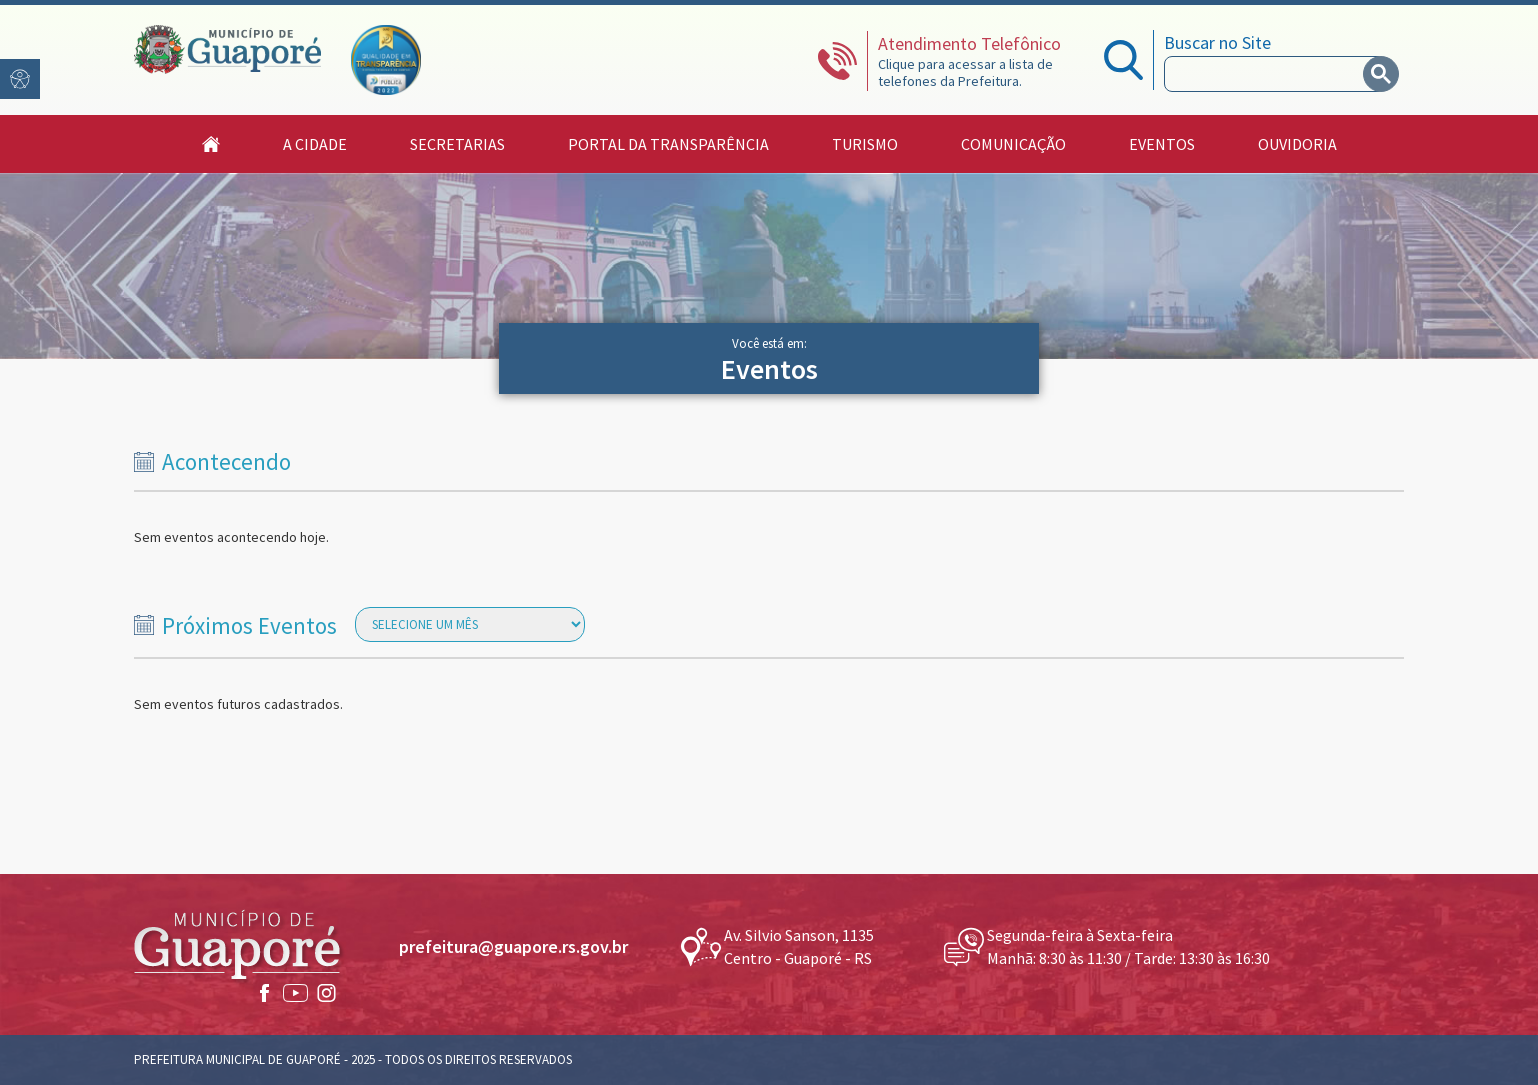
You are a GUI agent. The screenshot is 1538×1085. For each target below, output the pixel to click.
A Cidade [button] (315, 144)
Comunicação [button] (1013, 144)
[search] (1268, 74)
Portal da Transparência (668, 144)
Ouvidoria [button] (1297, 144)
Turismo (865, 144)
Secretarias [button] (457, 144)
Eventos (1162, 144)
